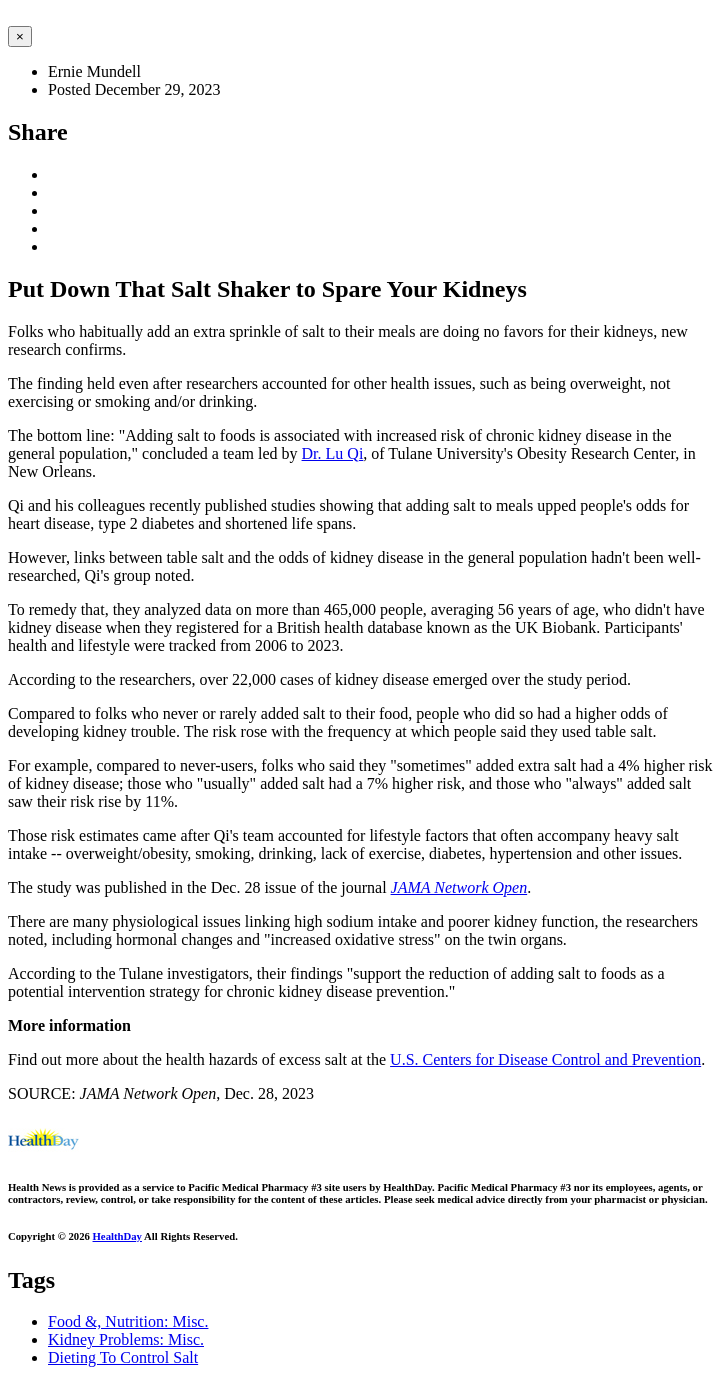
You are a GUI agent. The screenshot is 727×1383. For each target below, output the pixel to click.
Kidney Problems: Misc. (126, 1339)
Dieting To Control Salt (123, 1357)
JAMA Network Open (459, 887)
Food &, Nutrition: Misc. (128, 1321)
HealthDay (117, 1236)
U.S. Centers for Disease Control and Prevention (545, 1059)
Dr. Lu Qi (333, 453)
